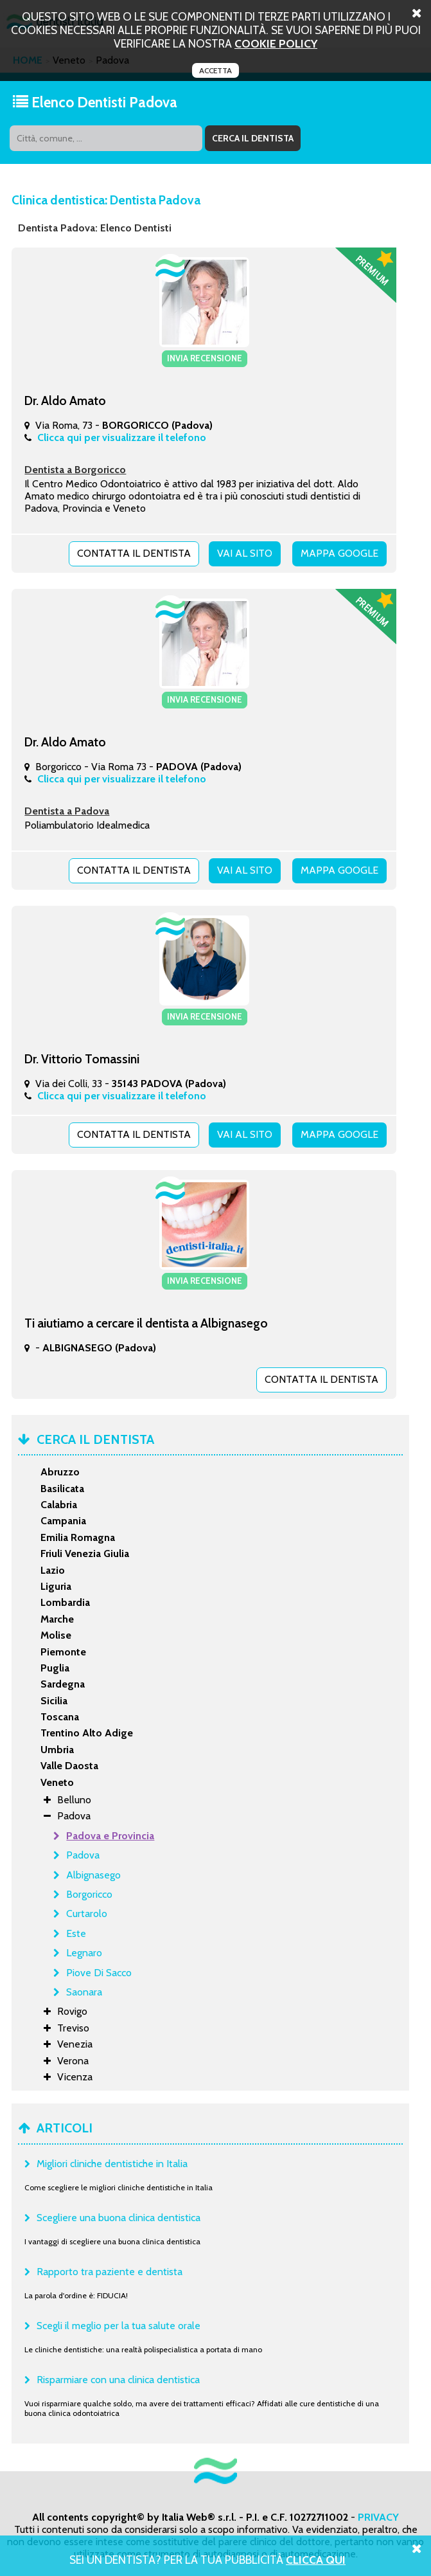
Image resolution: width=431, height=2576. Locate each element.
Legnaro (84, 1953)
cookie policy (275, 43)
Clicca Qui (316, 2559)
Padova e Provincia (110, 1836)
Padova (83, 1855)
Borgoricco (89, 1894)
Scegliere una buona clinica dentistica (118, 2217)
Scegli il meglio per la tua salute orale (118, 2325)
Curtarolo (86, 1913)
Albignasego (93, 1875)
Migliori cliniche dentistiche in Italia (112, 2163)
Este (76, 1933)
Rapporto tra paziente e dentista (109, 2271)
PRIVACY (378, 2517)
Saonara (84, 1992)
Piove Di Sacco (99, 1973)
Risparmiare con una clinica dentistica (118, 2379)
